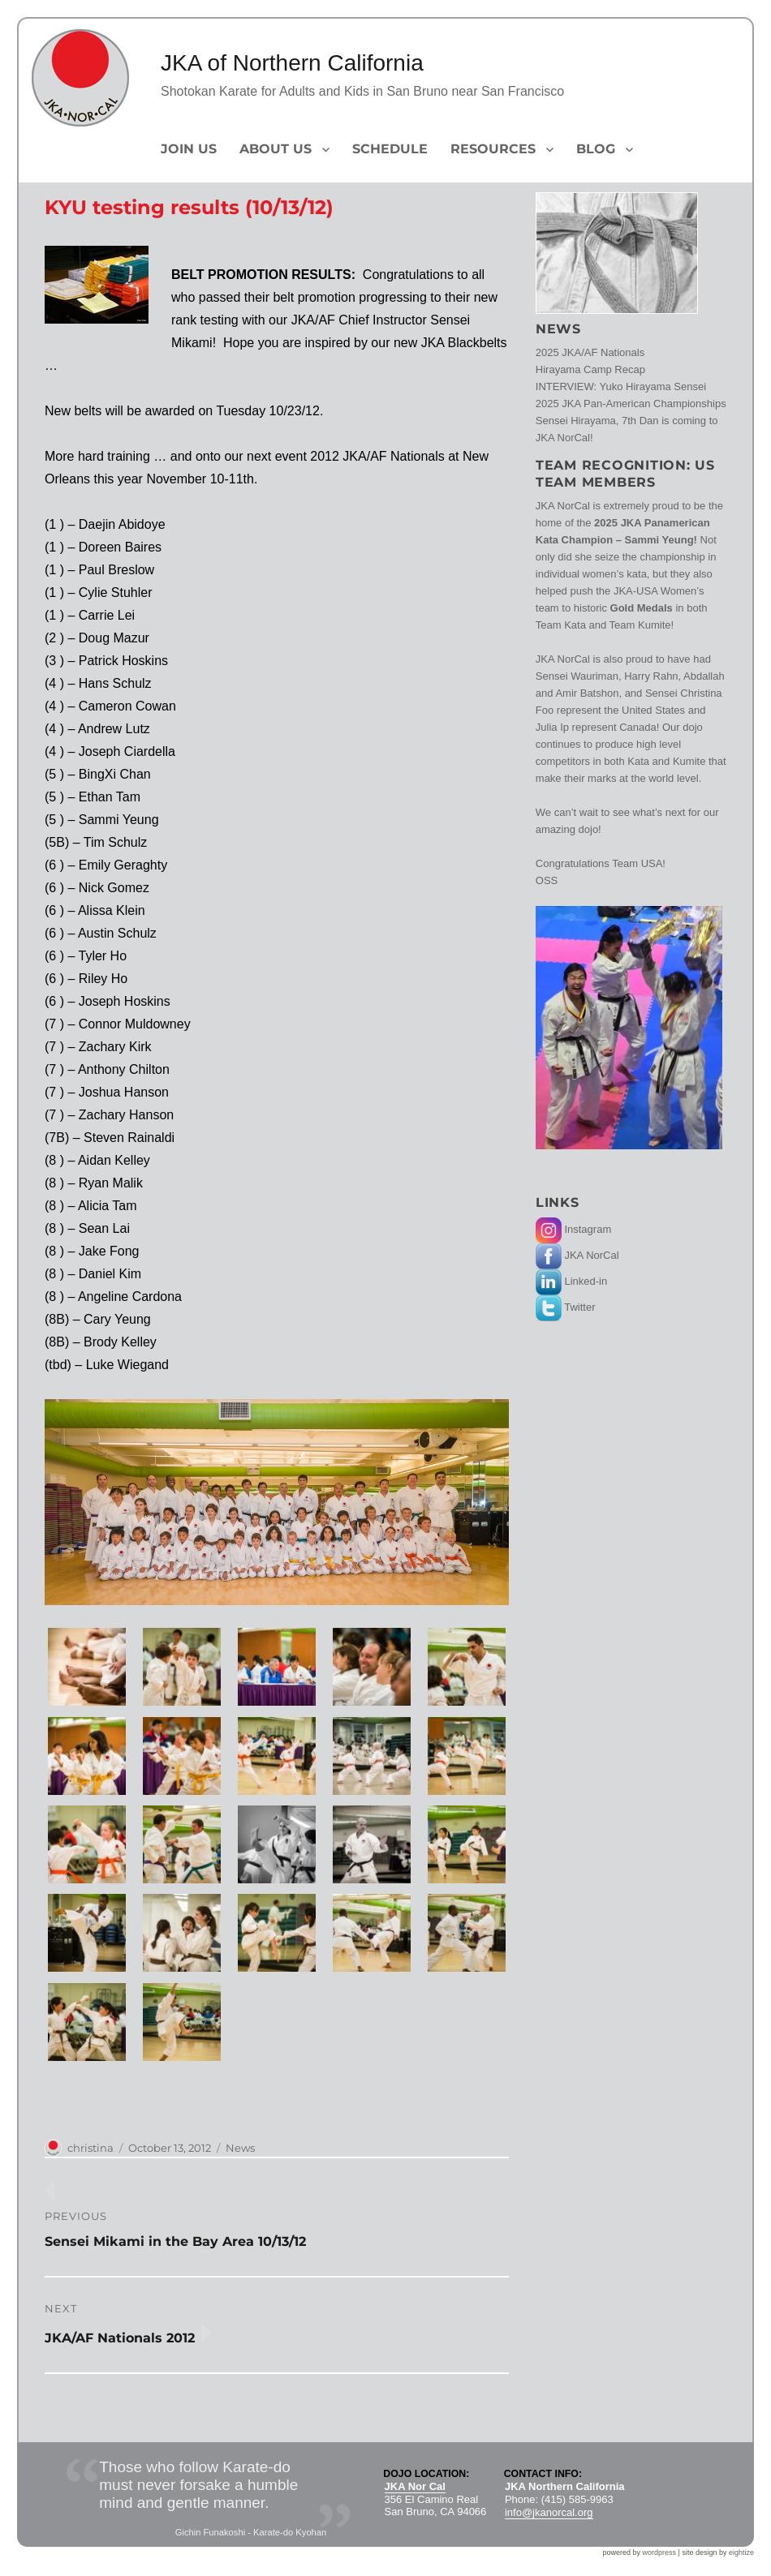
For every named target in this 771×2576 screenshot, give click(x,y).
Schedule (390, 149)
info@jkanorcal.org (549, 2512)
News (240, 2147)
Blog (595, 149)
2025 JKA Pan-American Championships (631, 403)
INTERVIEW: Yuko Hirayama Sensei (621, 386)
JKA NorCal (577, 1255)
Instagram (573, 1229)
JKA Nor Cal (415, 2486)
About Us (275, 149)
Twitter (566, 1307)
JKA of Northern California (292, 62)
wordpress (660, 2552)
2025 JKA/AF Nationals (590, 352)
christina (90, 2147)
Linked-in (571, 1281)
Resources (493, 149)
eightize (741, 2552)
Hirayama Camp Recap (590, 369)
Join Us (189, 149)
